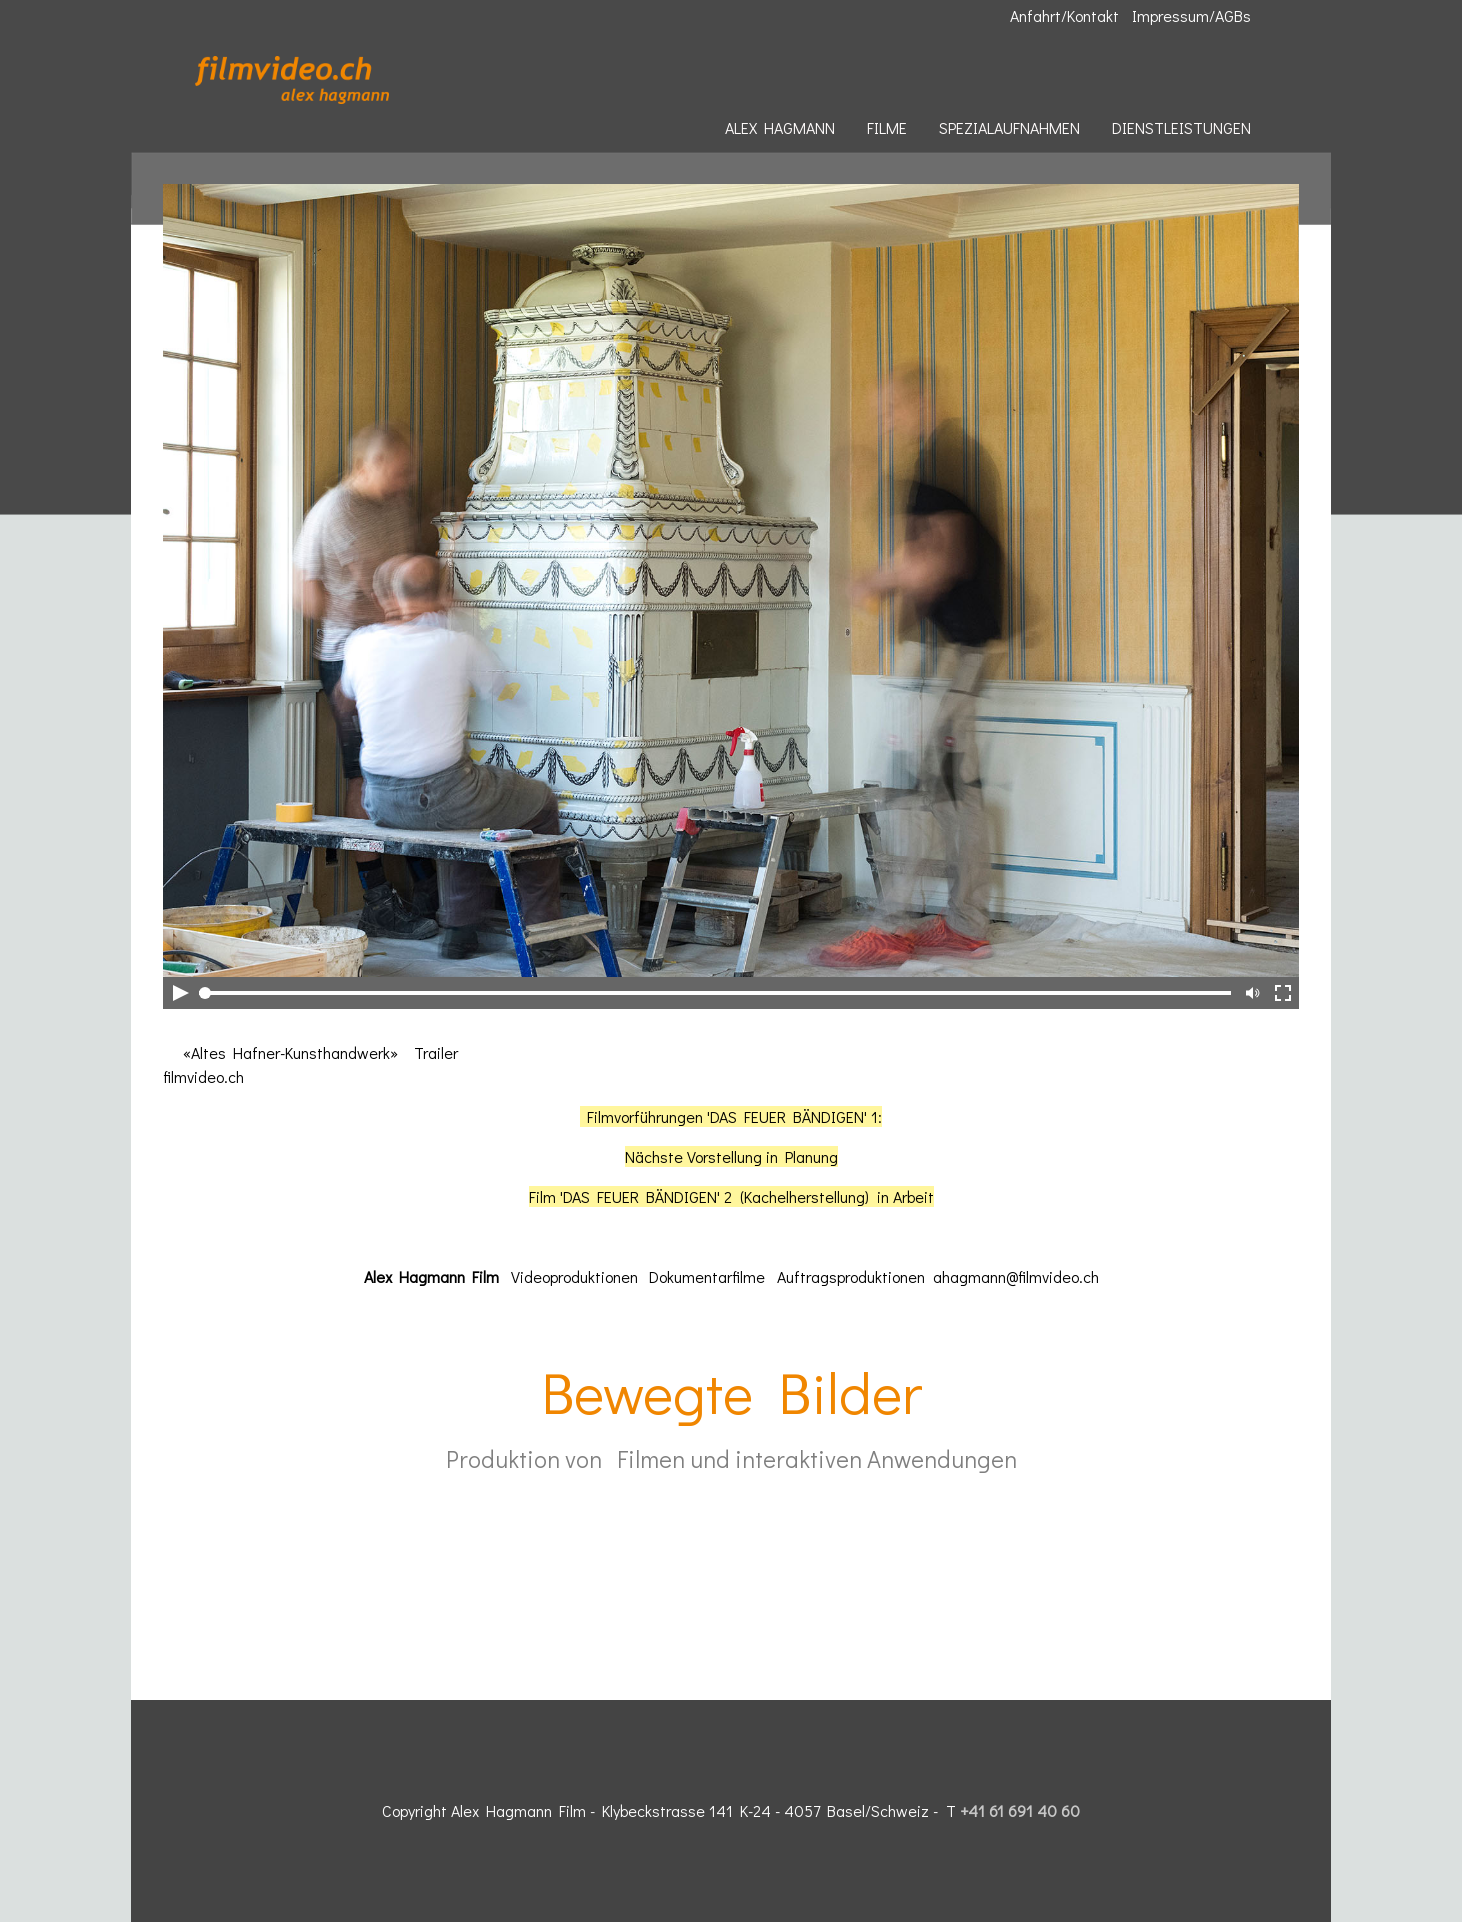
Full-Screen (1283, 993)
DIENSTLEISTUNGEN (1181, 127)
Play (179, 993)
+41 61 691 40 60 (1020, 1810)
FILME (887, 127)
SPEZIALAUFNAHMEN (1009, 127)
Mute (1251, 993)
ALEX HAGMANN (780, 127)
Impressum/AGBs (1191, 15)
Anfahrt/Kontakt (1064, 15)
